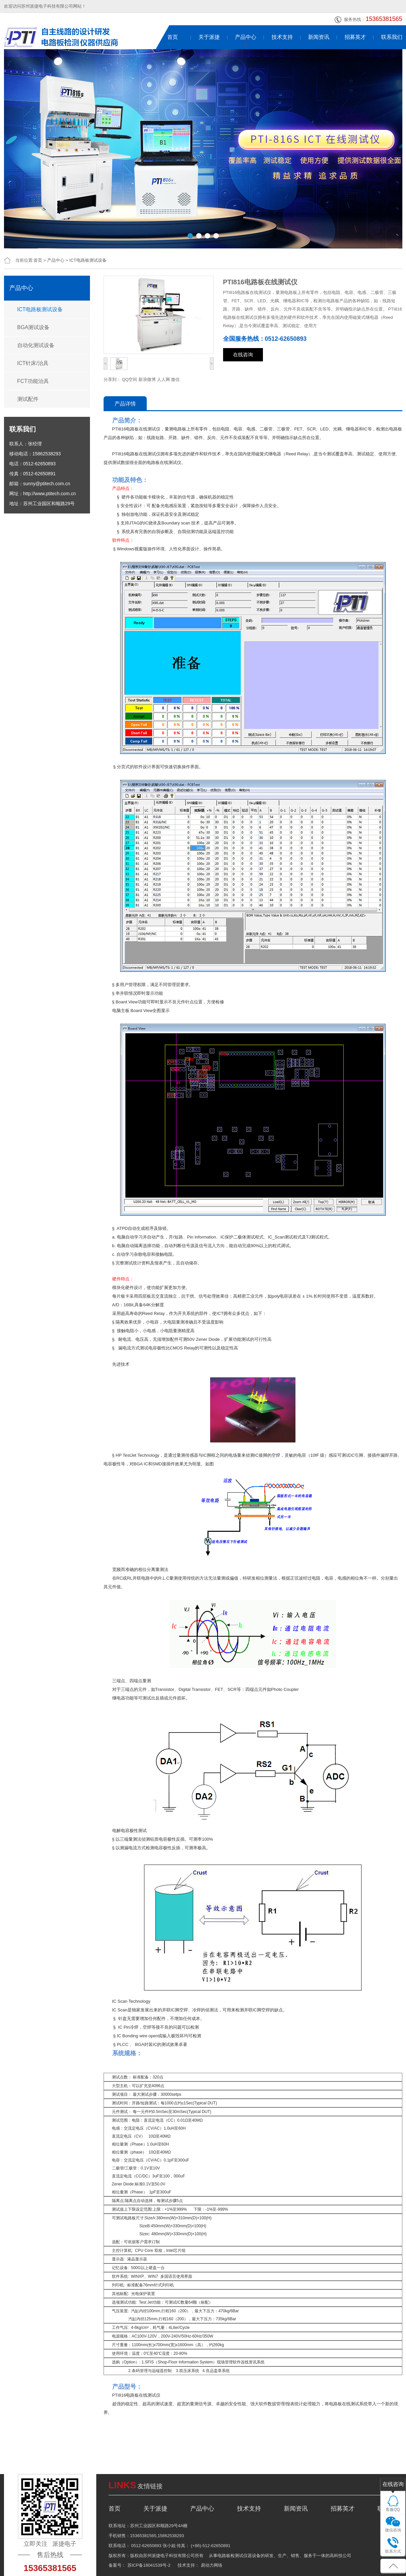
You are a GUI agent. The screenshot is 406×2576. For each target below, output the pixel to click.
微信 (175, 379)
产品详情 (125, 404)
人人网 (163, 379)
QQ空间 (129, 379)
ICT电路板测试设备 (88, 260)
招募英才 (355, 37)
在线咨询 (243, 354)
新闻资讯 (318, 37)
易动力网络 (211, 2565)
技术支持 (282, 37)
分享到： (112, 379)
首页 (172, 37)
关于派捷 (209, 37)
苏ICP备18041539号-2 (149, 2565)
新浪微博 (147, 379)
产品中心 (245, 37)
